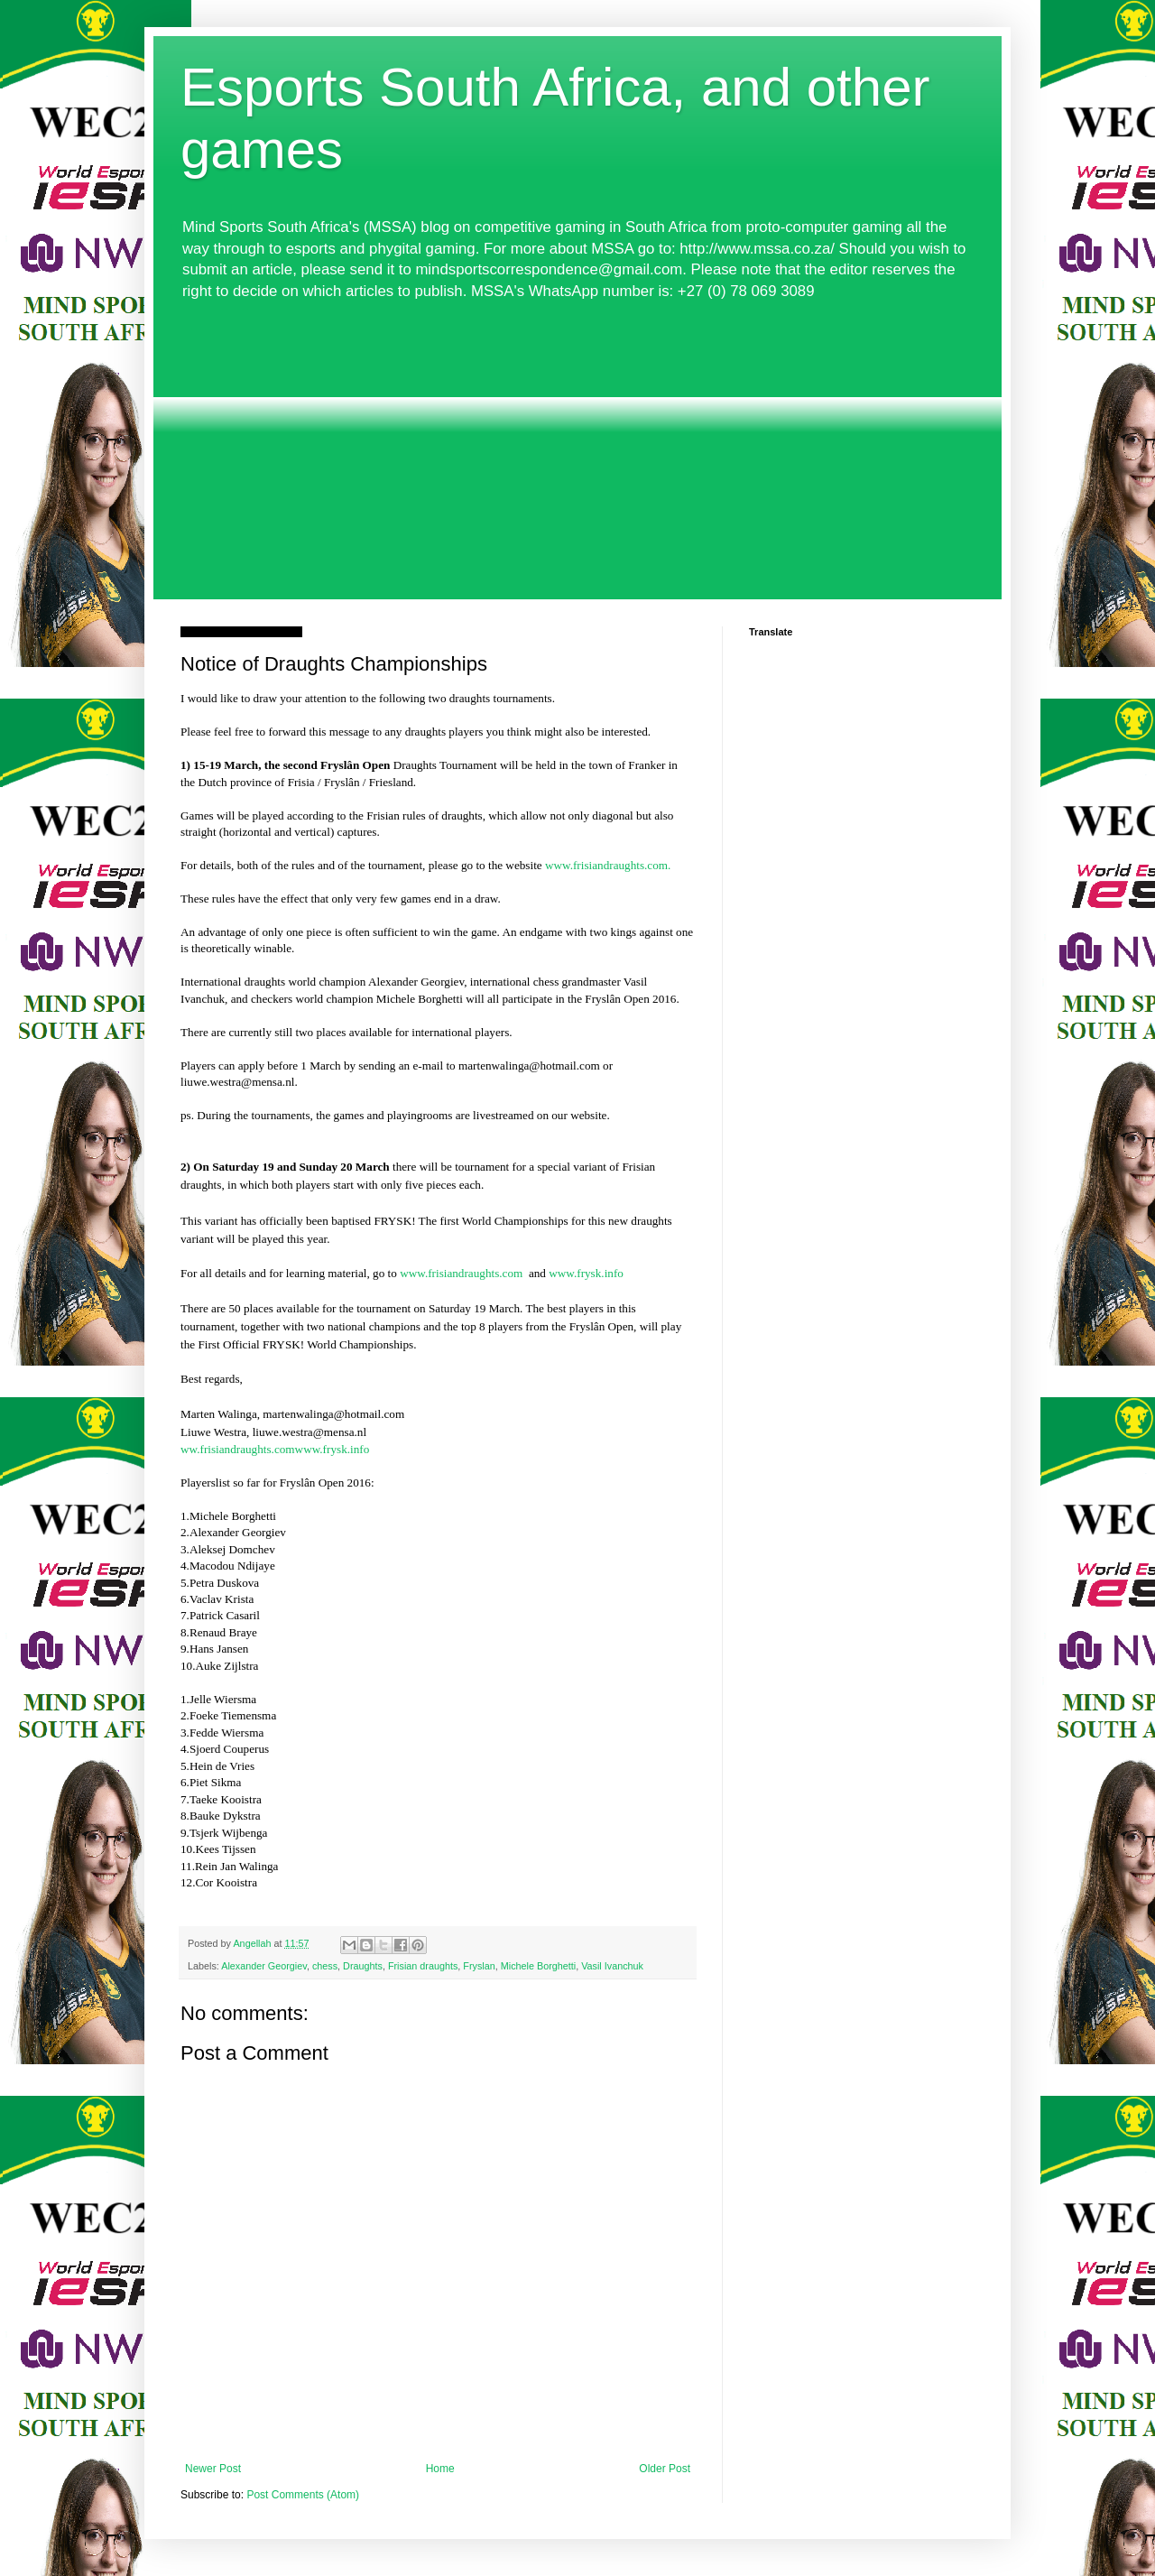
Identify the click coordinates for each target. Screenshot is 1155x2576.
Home (440, 2468)
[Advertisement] (577, 450)
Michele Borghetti (538, 1965)
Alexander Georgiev (264, 1965)
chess (324, 1965)
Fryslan (478, 1965)
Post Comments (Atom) (302, 2494)
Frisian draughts (422, 1965)
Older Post (664, 2468)
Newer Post (213, 2468)
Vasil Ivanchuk (612, 1965)
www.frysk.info (586, 1273)
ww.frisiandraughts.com (237, 1449)
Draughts (363, 1965)
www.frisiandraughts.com (461, 1273)
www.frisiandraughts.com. (607, 865)
